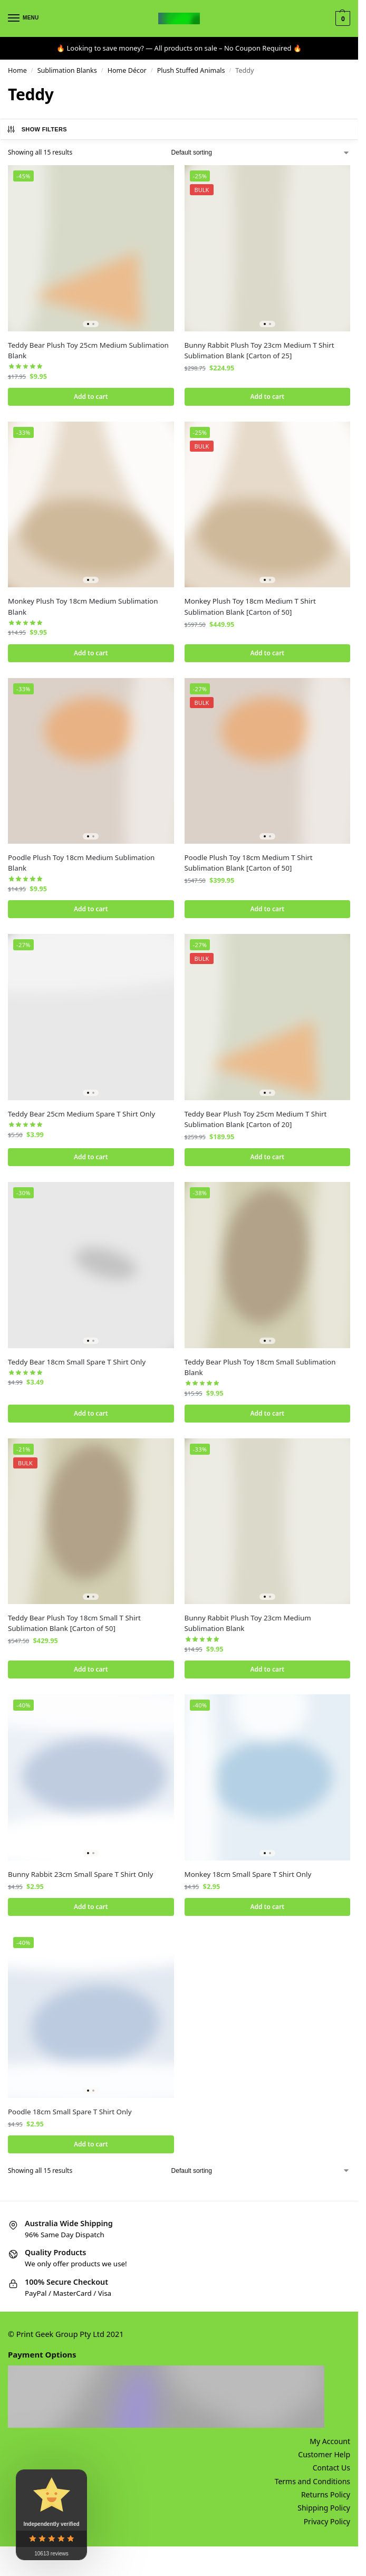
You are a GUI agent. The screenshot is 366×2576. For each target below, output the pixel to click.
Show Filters (36, 129)
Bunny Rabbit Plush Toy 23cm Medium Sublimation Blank (248, 1626)
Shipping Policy (323, 2513)
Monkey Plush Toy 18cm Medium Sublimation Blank (83, 607)
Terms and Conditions (312, 2486)
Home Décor (127, 70)
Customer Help (324, 2460)
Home (17, 70)
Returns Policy (325, 2500)
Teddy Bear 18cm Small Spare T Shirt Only (77, 1364)
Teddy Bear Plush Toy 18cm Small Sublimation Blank (260, 1369)
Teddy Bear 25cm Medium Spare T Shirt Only (81, 1115)
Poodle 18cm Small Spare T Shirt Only (70, 2116)
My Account (330, 2446)
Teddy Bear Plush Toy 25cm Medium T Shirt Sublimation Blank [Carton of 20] (256, 1121)
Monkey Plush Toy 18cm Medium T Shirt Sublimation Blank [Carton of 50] (250, 607)
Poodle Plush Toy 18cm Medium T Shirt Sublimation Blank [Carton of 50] (249, 864)
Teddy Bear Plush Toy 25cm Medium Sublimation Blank (88, 350)
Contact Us (331, 2473)
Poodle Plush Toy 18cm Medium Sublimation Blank (81, 864)
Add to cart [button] (91, 397)
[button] (341, 18)
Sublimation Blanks (67, 70)
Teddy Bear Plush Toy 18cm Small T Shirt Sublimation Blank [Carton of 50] (74, 1626)
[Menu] (24, 18)
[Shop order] (260, 152)
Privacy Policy (327, 2526)
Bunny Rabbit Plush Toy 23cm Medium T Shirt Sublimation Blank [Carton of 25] (259, 350)
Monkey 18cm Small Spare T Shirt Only (248, 1878)
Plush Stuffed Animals (191, 70)
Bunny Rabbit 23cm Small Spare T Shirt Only (80, 1878)
